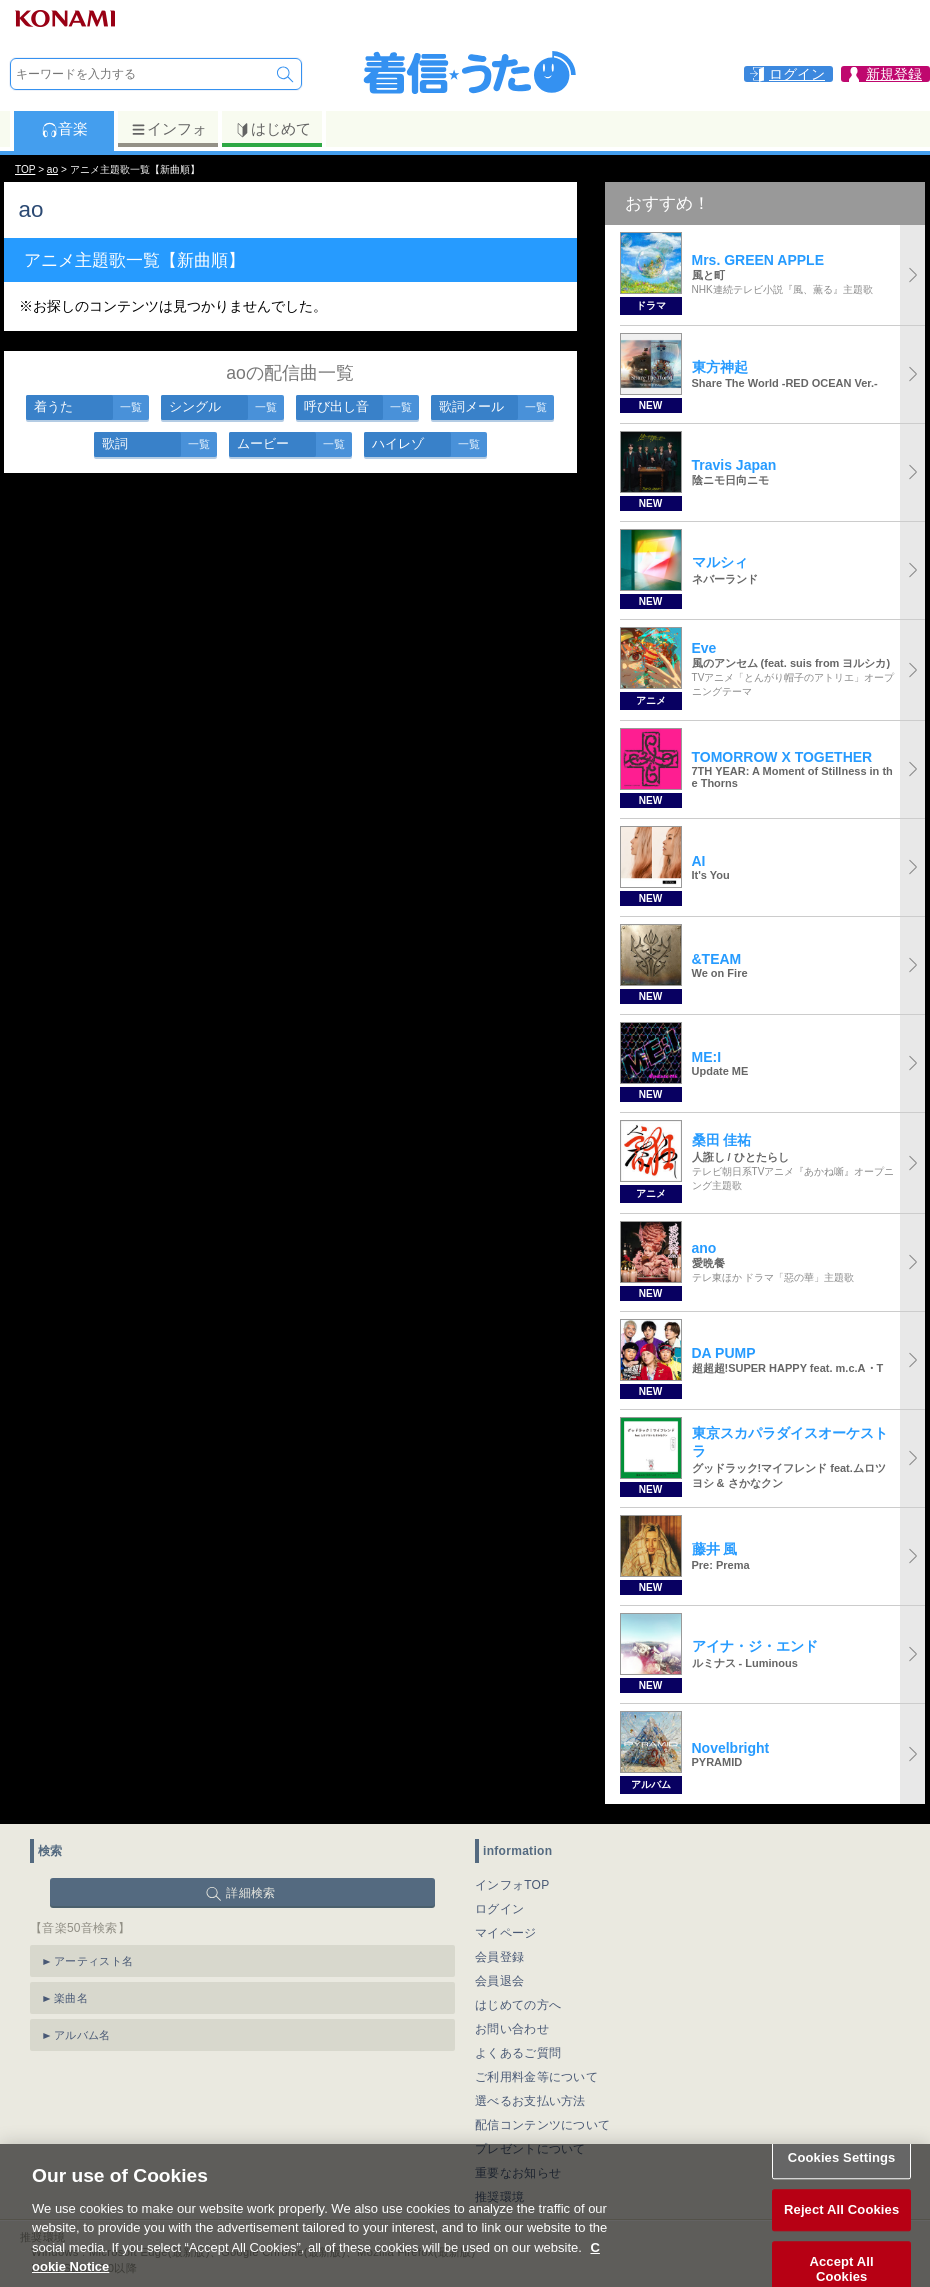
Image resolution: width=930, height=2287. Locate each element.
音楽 (64, 129)
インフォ (168, 129)
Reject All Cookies (841, 2226)
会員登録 (499, 1957)
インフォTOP (512, 1885)
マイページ (506, 1933)
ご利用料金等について (536, 2077)
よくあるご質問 (518, 2053)
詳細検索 (250, 1893)
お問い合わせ (512, 2029)
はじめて (272, 129)
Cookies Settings (842, 2175)
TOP (25, 169)
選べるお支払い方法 (530, 2101)
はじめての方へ (518, 2005)
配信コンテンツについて (542, 2125)
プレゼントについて (530, 2149)
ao (52, 169)
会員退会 (499, 1981)
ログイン (499, 1909)
